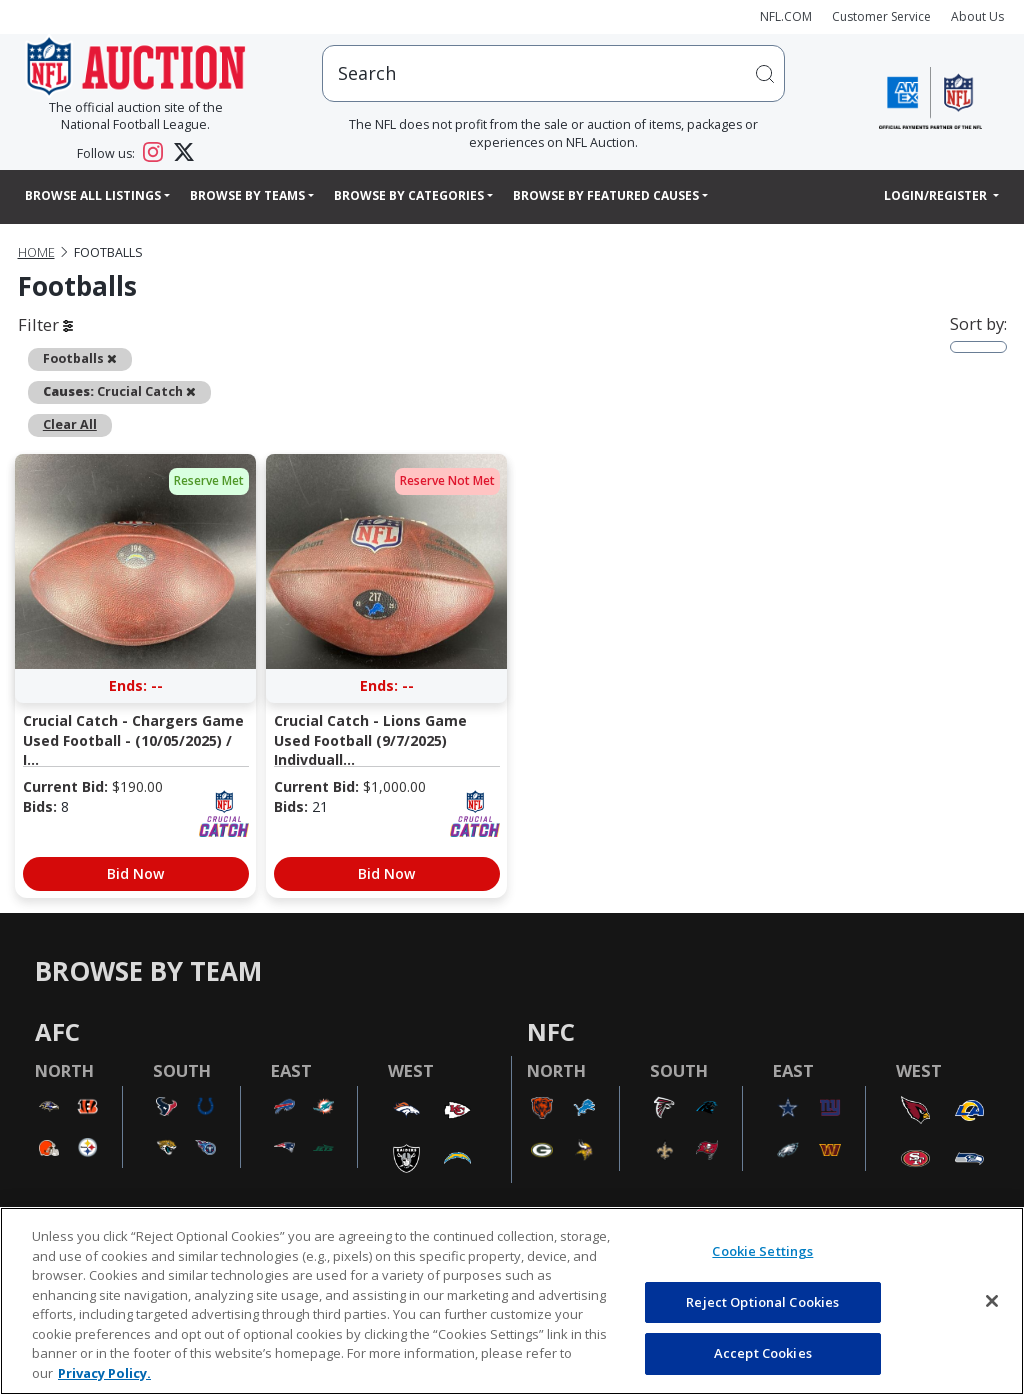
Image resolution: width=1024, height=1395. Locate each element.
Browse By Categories (409, 195)
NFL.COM (786, 16)
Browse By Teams (247, 195)
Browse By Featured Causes (606, 195)
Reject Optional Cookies (762, 1302)
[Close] (992, 1301)
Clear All (70, 424)
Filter (45, 324)
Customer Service (881, 16)
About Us (977, 16)
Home (36, 252)
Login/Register (937, 195)
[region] (512, 1301)
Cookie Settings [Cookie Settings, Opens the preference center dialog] (762, 1251)
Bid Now (135, 873)
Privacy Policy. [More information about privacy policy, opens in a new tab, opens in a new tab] (104, 1373)
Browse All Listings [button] (93, 195)
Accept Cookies (763, 1353)
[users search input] (553, 73)
